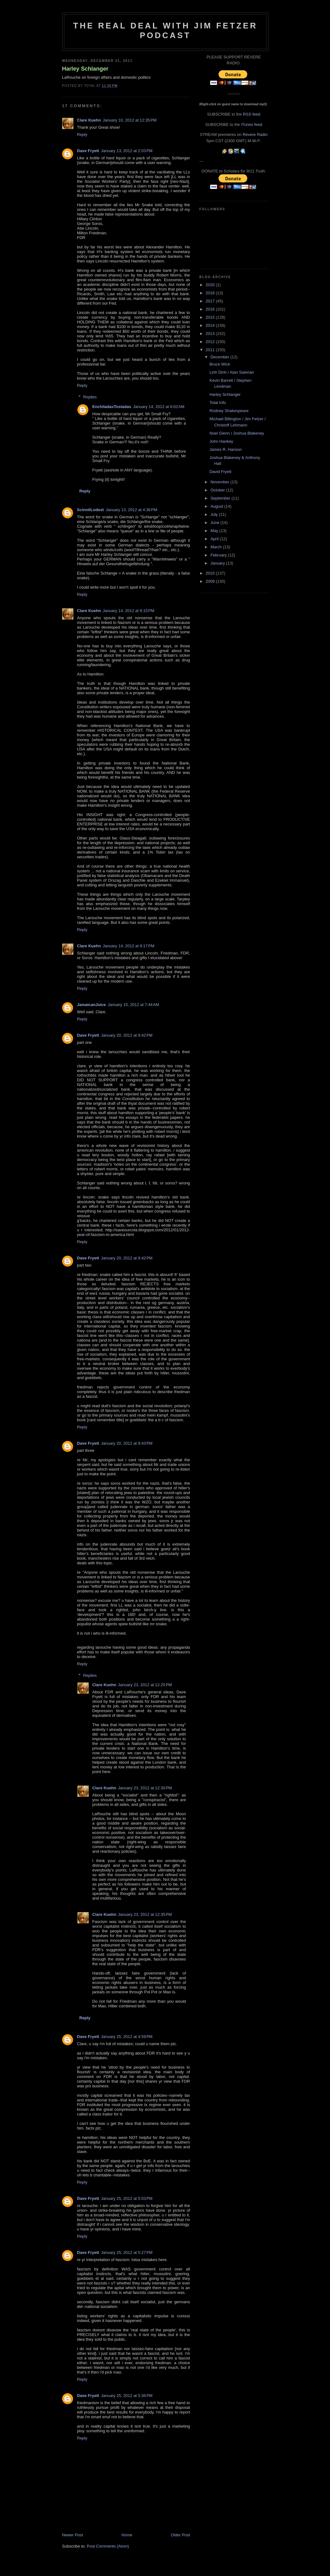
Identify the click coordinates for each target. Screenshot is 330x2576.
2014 (211, 325)
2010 (211, 573)
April (215, 538)
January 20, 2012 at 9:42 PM (126, 1035)
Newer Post (72, 2535)
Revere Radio (255, 134)
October (218, 490)
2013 (211, 333)
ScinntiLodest (90, 509)
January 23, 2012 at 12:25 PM (145, 1684)
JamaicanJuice (91, 1004)
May (214, 530)
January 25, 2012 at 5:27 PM (126, 2252)
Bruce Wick (219, 364)
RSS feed (251, 114)
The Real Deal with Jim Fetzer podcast (165, 30)
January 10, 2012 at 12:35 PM (129, 120)
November (220, 482)
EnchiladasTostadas (111, 406)
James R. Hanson (225, 449)
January (218, 563)
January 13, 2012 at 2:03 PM (126, 150)
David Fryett (220, 471)
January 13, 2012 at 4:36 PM (131, 509)
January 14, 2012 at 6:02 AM (158, 406)
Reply (82, 134)
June (215, 522)
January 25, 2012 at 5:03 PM (126, 2198)
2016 (211, 309)
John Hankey (221, 441)
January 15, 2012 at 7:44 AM (133, 1004)
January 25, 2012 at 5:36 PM (126, 2395)
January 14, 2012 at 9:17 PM (128, 946)
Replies (89, 397)
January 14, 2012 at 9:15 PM (128, 610)
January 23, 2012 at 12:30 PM (145, 1788)
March (216, 547)
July (214, 514)
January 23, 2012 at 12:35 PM (145, 1914)
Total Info (217, 402)
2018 (211, 293)
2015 (211, 317)
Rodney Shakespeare (229, 410)
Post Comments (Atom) (108, 2546)
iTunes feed (251, 124)
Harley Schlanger (85, 69)
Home (126, 2535)
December (220, 357)
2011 (211, 349)
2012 (211, 341)
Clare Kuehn (89, 120)
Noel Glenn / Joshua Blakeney (236, 433)
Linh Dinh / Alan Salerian (231, 372)
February (219, 555)
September (220, 498)
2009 (211, 581)
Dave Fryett (88, 150)
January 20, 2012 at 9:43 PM (126, 1443)
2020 (211, 284)
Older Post (180, 2535)
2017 (211, 301)
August (217, 506)
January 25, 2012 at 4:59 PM (126, 2036)
